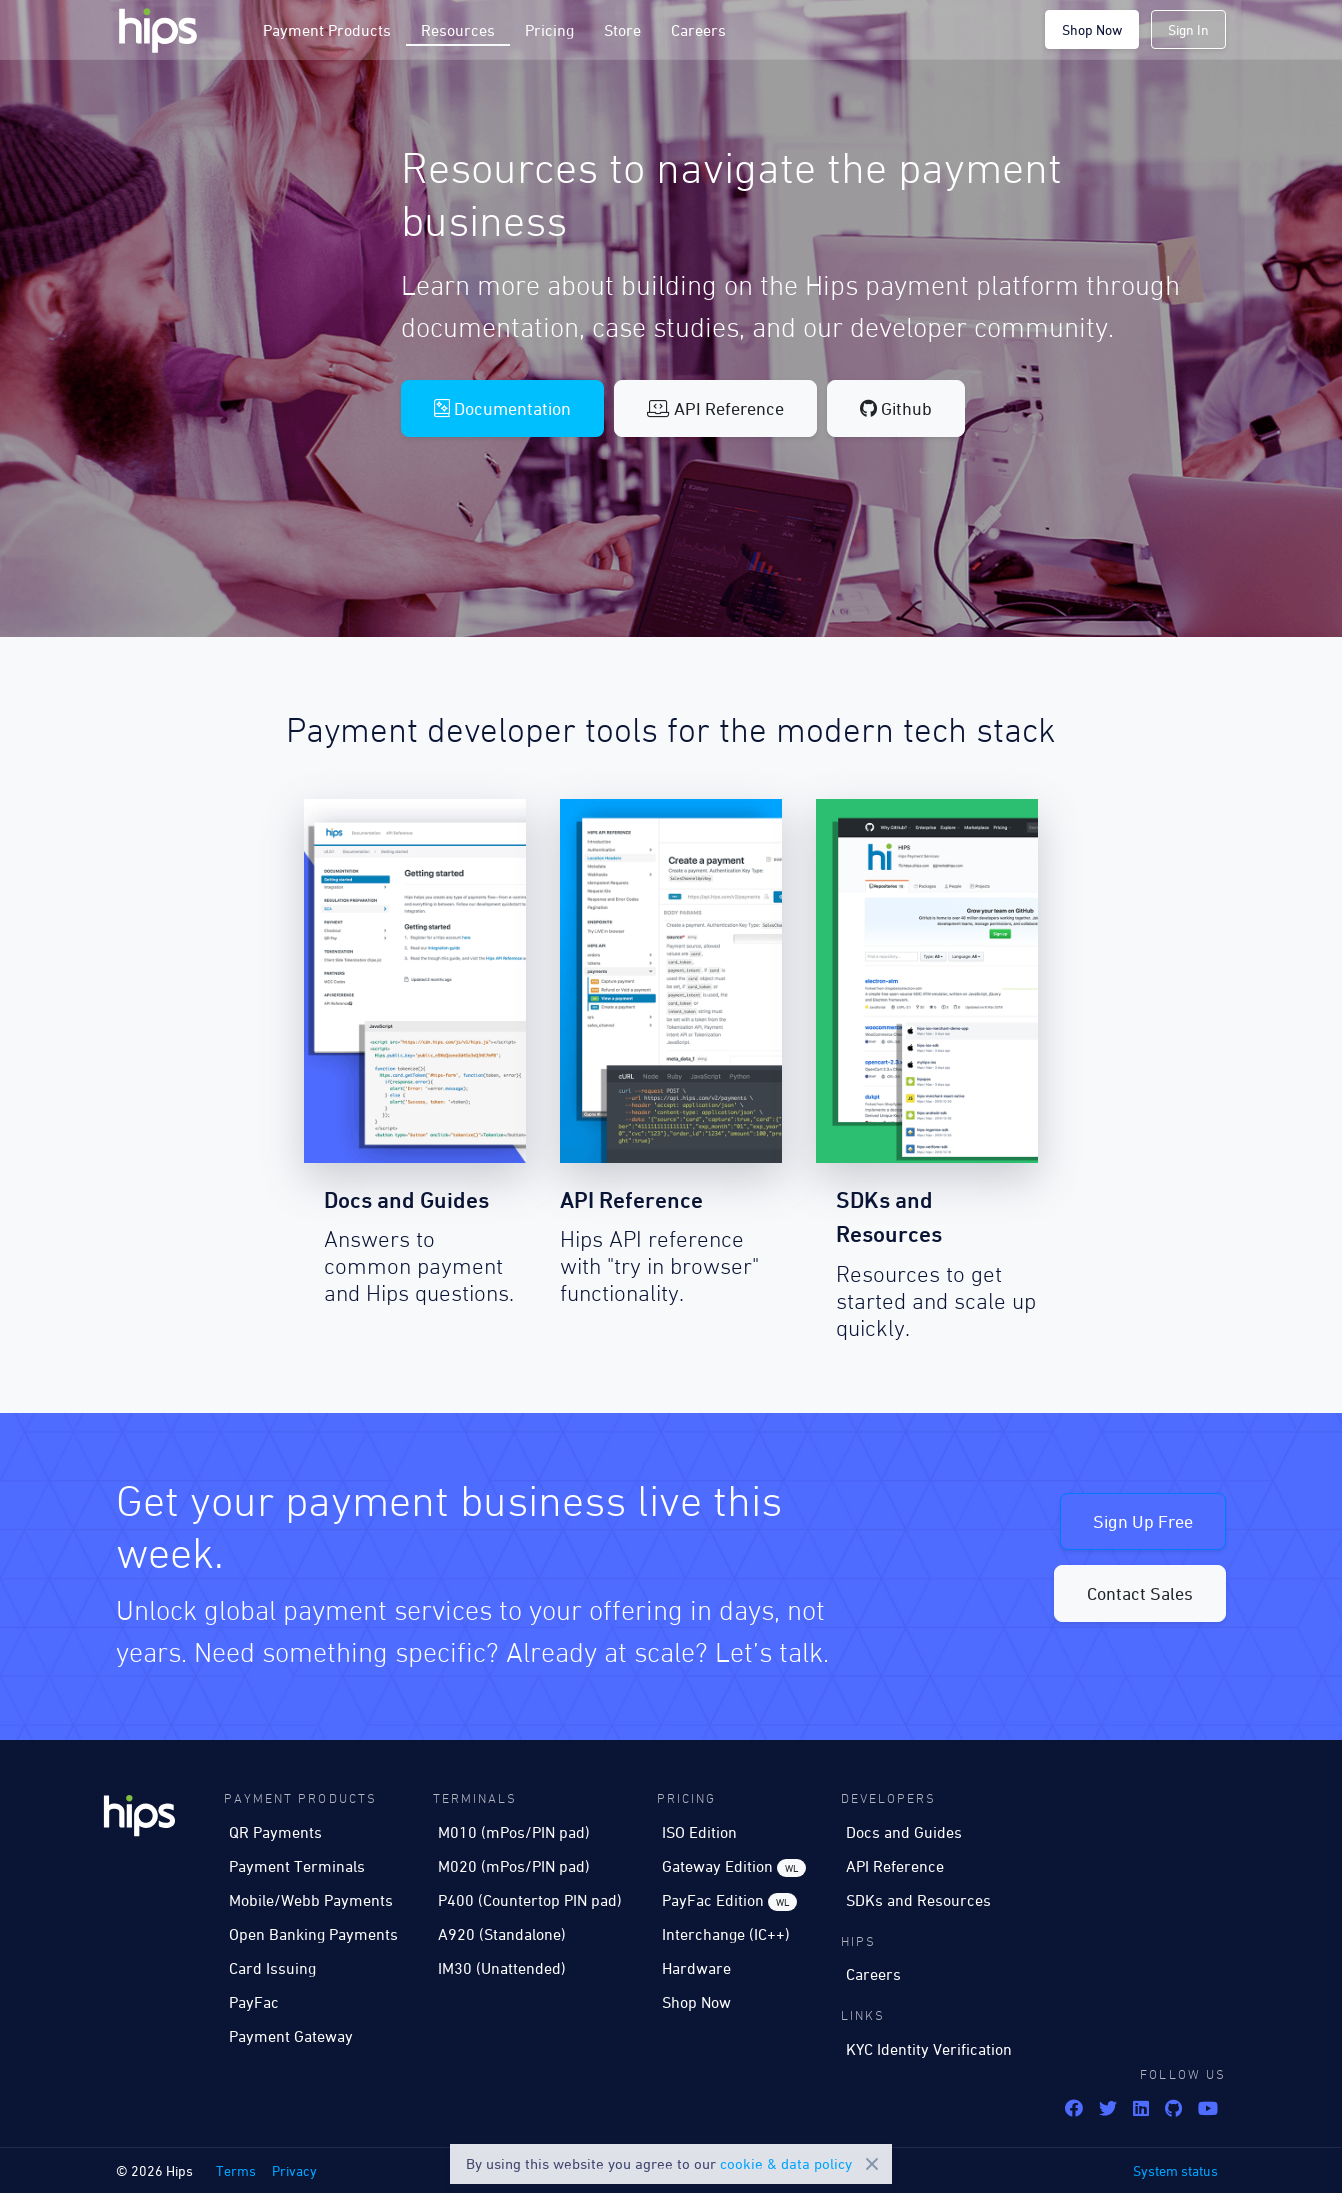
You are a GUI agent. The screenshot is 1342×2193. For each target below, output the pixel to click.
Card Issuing (272, 1968)
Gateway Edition (734, 1867)
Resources (458, 30)
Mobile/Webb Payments (311, 1900)
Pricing (549, 30)
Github (896, 408)
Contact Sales (1140, 1593)
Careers (698, 30)
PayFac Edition (729, 1901)
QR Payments (275, 1832)
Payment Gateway (291, 2036)
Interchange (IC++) (726, 1934)
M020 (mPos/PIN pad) (514, 1866)
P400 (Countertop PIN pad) (530, 1900)
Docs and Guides (904, 1832)
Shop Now (1092, 29)
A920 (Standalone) (502, 1934)
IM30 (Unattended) (502, 1968)
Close (872, 2164)
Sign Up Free (1143, 1521)
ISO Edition (699, 1832)
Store (622, 30)
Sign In (1188, 29)
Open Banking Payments (313, 1934)
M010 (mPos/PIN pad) (514, 1832)
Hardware (696, 1968)
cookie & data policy (786, 2163)
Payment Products (327, 30)
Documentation (502, 408)
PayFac (254, 2002)
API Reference (715, 408)
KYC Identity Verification (929, 2049)
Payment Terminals (297, 1866)
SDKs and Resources (918, 1900)
